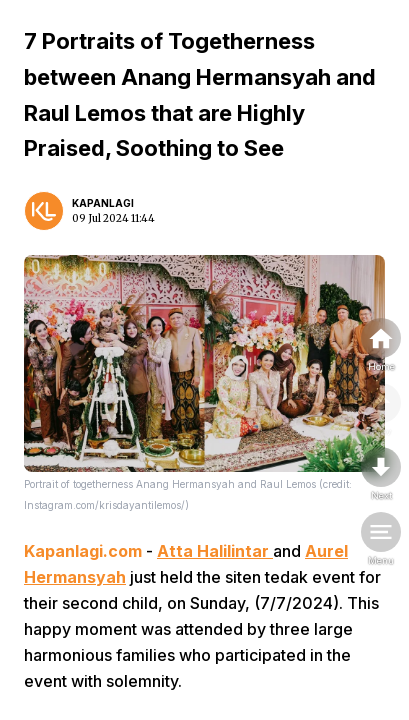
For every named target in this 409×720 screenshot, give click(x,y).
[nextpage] (381, 475)
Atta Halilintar (215, 551)
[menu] (381, 540)
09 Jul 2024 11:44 (113, 218)
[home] (381, 346)
